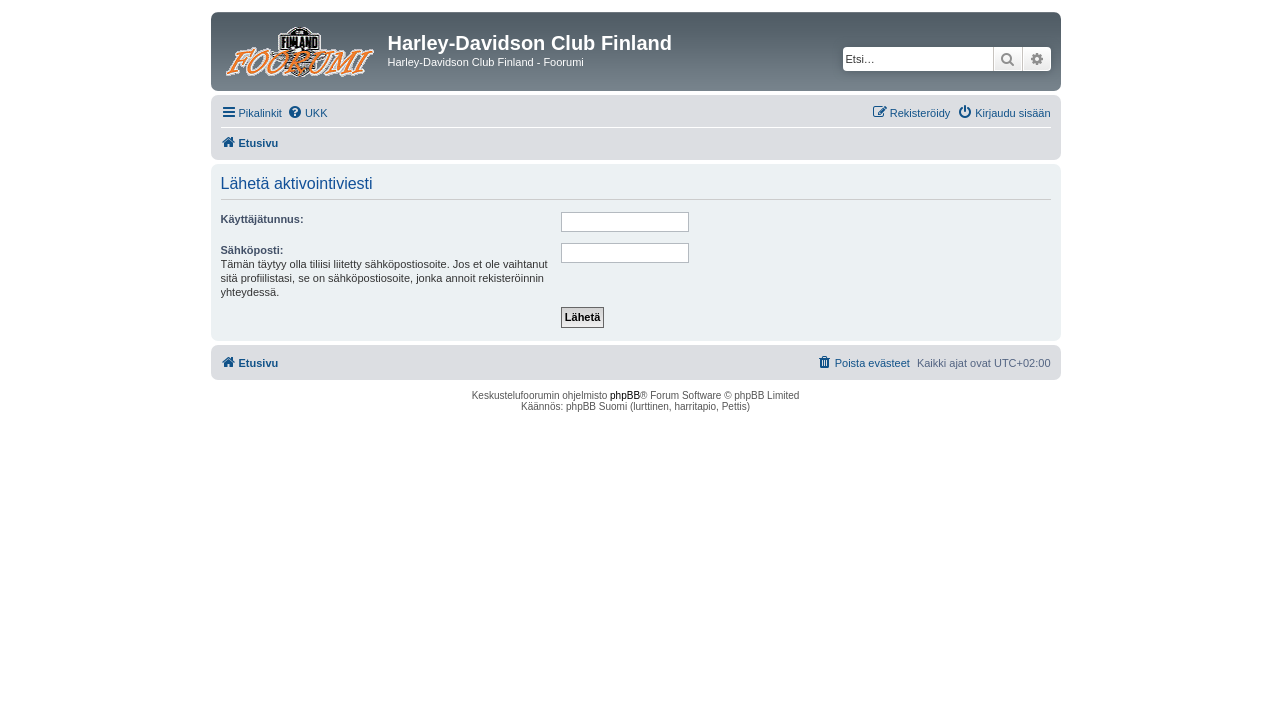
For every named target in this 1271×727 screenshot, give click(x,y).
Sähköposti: (252, 250)
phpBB (625, 395)
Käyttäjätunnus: (262, 219)
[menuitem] (307, 113)
